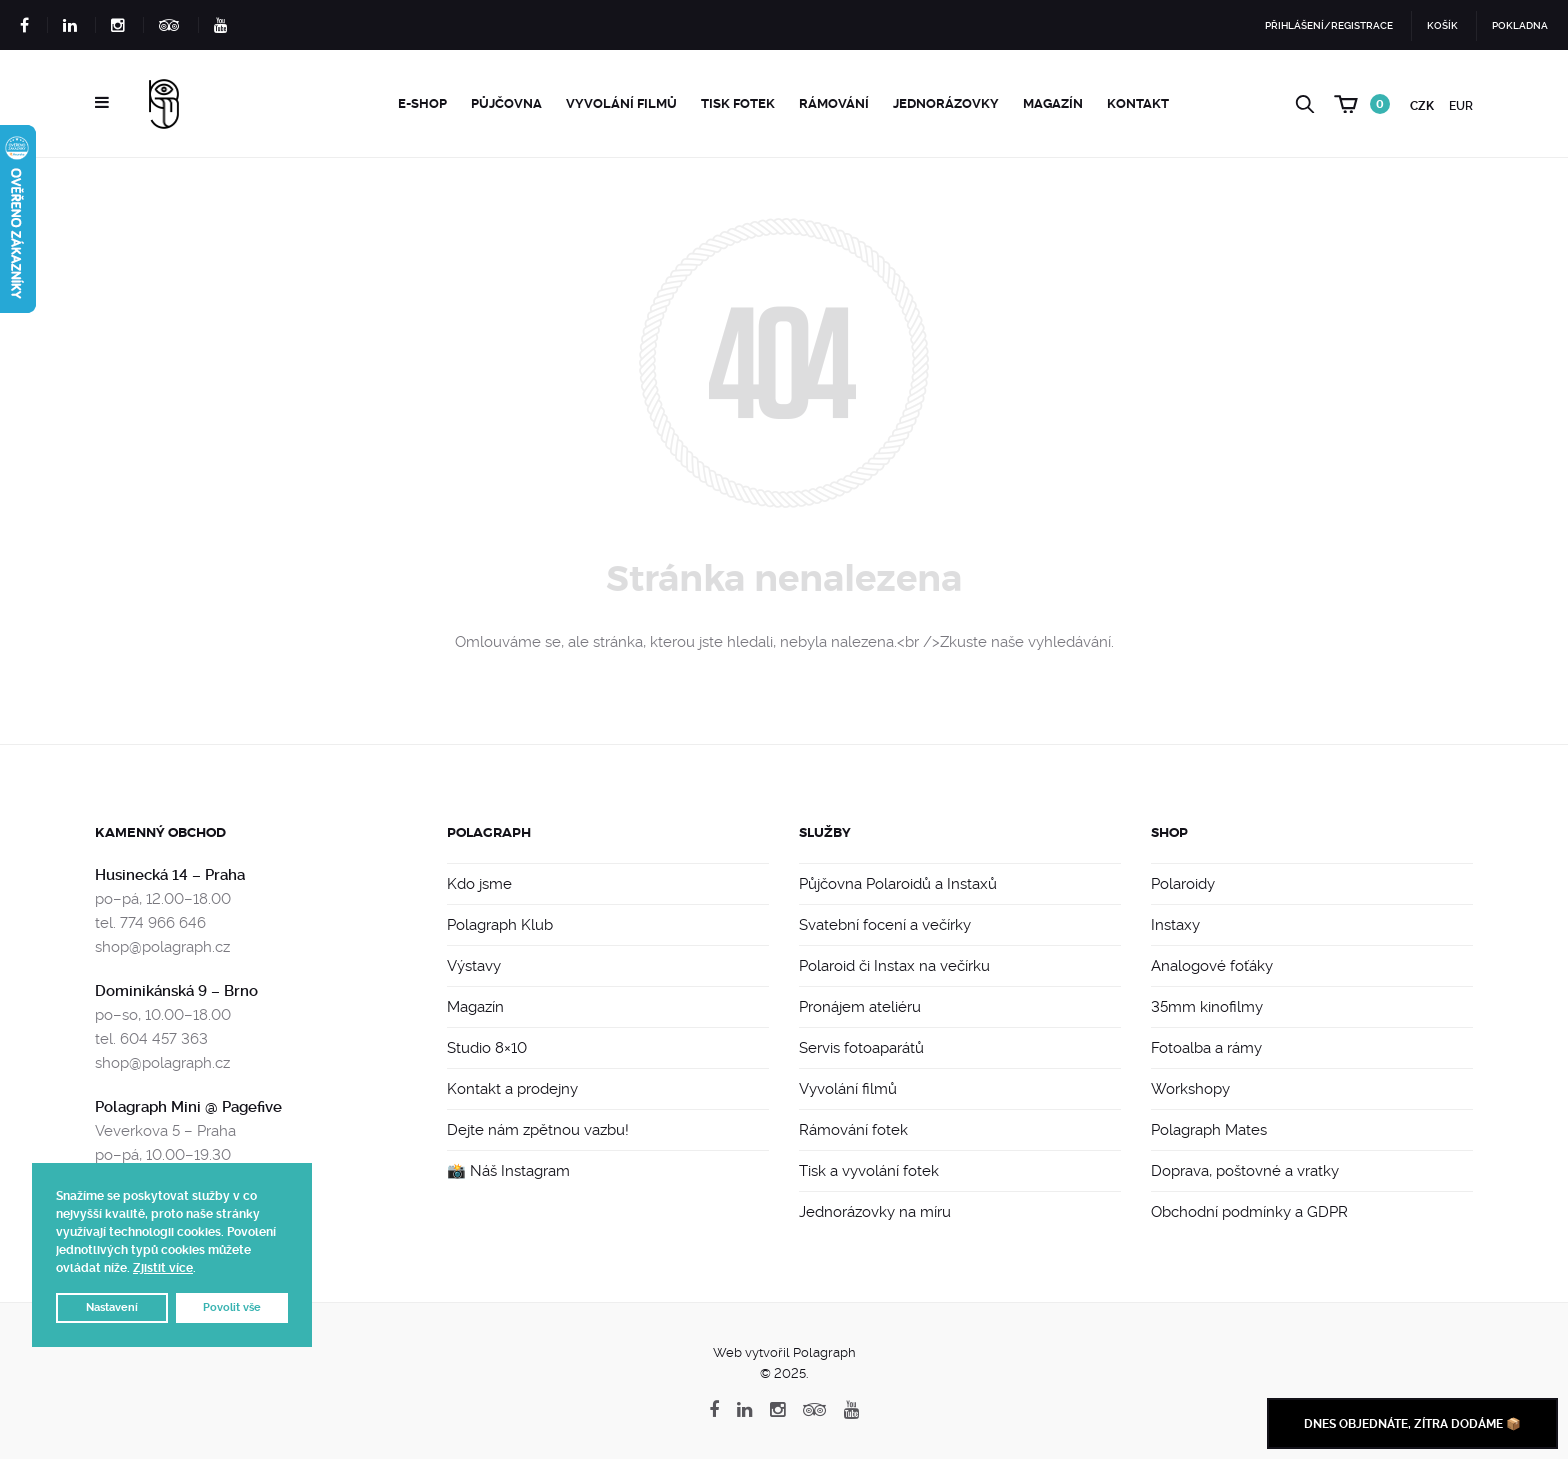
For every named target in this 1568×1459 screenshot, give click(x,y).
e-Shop (422, 103)
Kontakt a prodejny (512, 1089)
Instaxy (1175, 925)
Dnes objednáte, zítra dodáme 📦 (1412, 1424)
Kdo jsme (479, 884)
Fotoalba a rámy (1206, 1048)
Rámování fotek (853, 1130)
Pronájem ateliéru (860, 1007)
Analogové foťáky (1212, 966)
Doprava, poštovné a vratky (1245, 1171)
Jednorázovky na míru (875, 1212)
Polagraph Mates (1209, 1130)
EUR (1461, 106)
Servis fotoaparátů (861, 1048)
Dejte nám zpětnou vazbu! (538, 1130)
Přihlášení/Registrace (1329, 25)
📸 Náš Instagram (508, 1171)
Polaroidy (1183, 884)
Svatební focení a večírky (885, 925)
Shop (1169, 832)
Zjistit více (163, 1268)
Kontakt (1138, 103)
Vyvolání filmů (621, 103)
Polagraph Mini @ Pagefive (188, 1107)
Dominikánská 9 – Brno (176, 991)
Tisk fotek (738, 103)
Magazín (1053, 103)
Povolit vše (232, 1307)
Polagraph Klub (500, 925)
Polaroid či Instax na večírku (894, 966)
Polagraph (489, 832)
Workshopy (1190, 1089)
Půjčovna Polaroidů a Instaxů (898, 884)
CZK (1422, 106)
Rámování (834, 103)
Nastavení (112, 1307)
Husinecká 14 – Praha (170, 875)
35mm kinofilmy (1207, 1007)
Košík (1442, 25)
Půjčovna (506, 103)
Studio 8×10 (487, 1048)
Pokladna (1520, 25)
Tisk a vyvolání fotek (869, 1171)
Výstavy (474, 966)
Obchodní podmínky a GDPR (1249, 1212)
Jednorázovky (946, 103)
